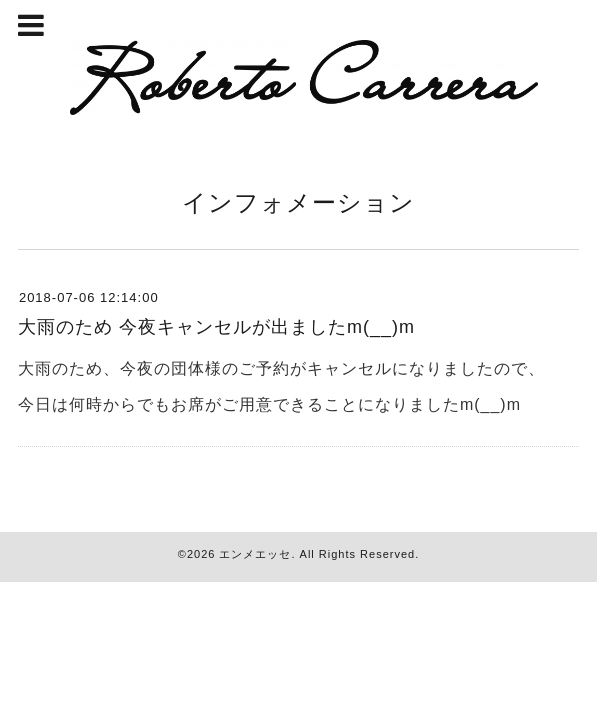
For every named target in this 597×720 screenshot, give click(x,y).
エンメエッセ (255, 554)
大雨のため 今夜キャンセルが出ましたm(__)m (216, 327)
